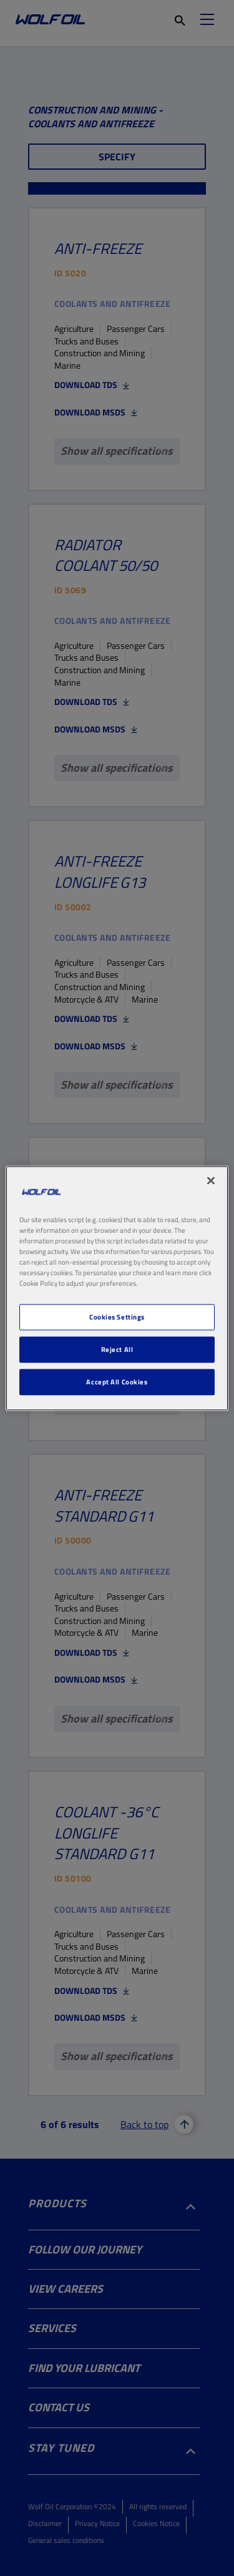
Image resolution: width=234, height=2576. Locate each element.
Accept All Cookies (116, 1381)
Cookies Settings (117, 1316)
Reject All (117, 1349)
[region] (117, 1288)
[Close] (211, 1180)
